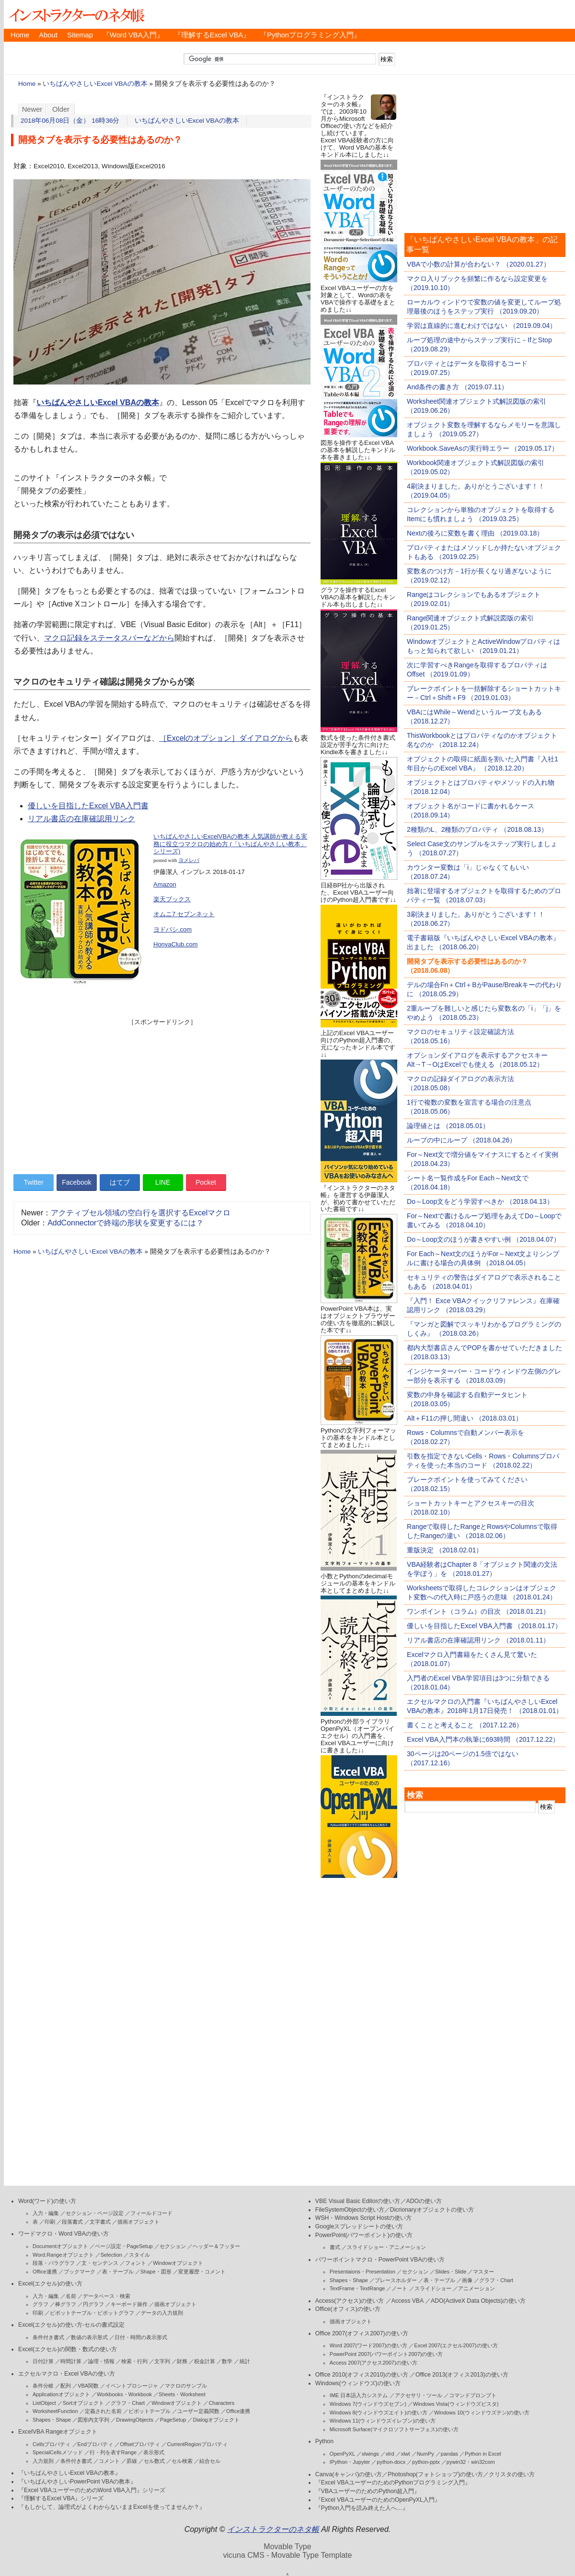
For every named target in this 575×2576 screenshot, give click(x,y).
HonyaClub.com (175, 944)
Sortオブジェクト (83, 2403)
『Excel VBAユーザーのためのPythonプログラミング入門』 (393, 2482)
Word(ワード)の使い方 (47, 2201)
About (48, 35)
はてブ (120, 1182)
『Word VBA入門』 (133, 35)
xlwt (405, 2454)
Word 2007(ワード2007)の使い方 (368, 2345)
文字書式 (100, 2222)
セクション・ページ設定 (95, 2213)
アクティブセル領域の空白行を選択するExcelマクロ (140, 1213)
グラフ (40, 2304)
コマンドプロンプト (472, 2395)
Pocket (206, 1182)
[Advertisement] (161, 1093)
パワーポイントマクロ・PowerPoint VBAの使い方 (380, 2259)
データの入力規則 (162, 2313)
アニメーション (476, 2288)
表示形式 (153, 2452)
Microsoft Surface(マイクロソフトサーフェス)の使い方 (394, 2429)
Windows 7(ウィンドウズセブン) (368, 2404)
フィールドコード (151, 2213)
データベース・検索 (106, 2296)
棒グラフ (65, 2304)
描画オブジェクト (138, 2222)
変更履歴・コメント (202, 2271)
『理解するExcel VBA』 (212, 35)
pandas (449, 2454)
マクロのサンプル (186, 2386)
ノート (399, 2288)
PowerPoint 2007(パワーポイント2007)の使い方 (386, 2354)
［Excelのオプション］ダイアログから (226, 738)
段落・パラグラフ (54, 2263)
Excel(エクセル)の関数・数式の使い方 (67, 2349)
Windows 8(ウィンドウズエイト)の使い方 (378, 2412)
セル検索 (182, 2461)
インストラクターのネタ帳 (76, 14)
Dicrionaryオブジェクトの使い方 (432, 2209)
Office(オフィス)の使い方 (347, 2309)
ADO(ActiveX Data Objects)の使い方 (478, 2300)
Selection (111, 2255)
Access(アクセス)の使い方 (349, 2300)
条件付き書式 (48, 2337)
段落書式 (72, 2222)
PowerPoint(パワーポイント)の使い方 (364, 2235)
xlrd (390, 2454)
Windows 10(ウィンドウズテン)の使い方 (481, 2412)
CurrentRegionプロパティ (197, 2444)
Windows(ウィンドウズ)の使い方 (358, 2383)
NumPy (425, 2454)
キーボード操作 (129, 2304)
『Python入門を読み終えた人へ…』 (361, 2508)
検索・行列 (134, 2361)
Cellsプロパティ (51, 2444)
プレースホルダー (396, 2280)
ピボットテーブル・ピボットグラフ (92, 2313)
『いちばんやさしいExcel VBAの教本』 (69, 2473)
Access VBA (407, 2300)
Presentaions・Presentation (362, 2271)
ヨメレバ (188, 860)
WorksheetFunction (55, 2411)
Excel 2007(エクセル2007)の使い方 (455, 2345)
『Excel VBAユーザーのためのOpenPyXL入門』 (377, 2499)
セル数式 (154, 2461)
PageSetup (173, 2420)
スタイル (139, 2255)
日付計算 (43, 2361)
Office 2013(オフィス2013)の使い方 (461, 2374)
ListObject (44, 2403)
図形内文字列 (93, 2420)
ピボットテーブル (149, 2411)
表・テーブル (118, 2271)
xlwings (370, 2454)
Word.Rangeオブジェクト (63, 2255)
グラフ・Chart (128, 2403)
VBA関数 (88, 2386)
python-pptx (425, 2462)
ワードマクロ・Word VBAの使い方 (63, 2233)
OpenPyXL (342, 2454)
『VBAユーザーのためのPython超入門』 (367, 2491)
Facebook (76, 1182)
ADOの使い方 (424, 2201)
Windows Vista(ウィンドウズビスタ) (455, 2404)
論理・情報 (101, 2361)
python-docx (391, 2462)
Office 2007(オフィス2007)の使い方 (361, 2333)
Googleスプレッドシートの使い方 (359, 2226)
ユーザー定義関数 (198, 2411)
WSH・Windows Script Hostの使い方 (363, 2218)
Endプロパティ (96, 2444)
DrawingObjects (134, 2420)
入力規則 (43, 2461)
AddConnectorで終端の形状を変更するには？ (125, 1223)
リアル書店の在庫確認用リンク (81, 819)
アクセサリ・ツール (418, 2395)
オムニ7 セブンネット (184, 914)
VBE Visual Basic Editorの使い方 (358, 2201)
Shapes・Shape (52, 2420)
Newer (32, 109)
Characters (221, 2403)
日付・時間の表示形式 (141, 2337)
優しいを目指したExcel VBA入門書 (88, 806)
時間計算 (70, 2361)
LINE (162, 1182)
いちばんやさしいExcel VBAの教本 (95, 83)
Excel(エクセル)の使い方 (50, 2283)
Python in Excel (483, 2454)
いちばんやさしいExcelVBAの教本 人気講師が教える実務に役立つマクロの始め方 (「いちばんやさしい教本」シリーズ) (230, 844)
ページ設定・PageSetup (123, 2246)
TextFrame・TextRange (357, 2288)
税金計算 (204, 2361)
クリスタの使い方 (512, 2474)
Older (60, 109)
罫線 (131, 2461)
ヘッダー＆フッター (216, 2246)
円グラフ (93, 2304)
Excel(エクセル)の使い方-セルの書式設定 (71, 2324)
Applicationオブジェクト (61, 2394)
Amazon (164, 884)
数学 (227, 2361)
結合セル (209, 2461)
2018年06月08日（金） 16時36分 (70, 120)
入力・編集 (46, 2213)
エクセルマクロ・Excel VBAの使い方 (66, 2373)
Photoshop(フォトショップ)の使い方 (435, 2474)
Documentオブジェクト (60, 2246)
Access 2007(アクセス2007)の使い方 (373, 2363)
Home (20, 35)
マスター (483, 2271)
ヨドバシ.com (172, 929)
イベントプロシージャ (131, 2386)
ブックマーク (79, 2271)
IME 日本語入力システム (359, 2395)
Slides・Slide (450, 2271)
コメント (109, 2461)
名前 (71, 2296)
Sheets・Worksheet (182, 2394)
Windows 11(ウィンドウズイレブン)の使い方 (383, 2421)
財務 (182, 2361)
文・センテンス (99, 2263)
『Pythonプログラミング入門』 (310, 35)
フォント (135, 2263)
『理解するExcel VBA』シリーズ (61, 2498)
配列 (65, 2386)
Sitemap (80, 35)
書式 (335, 2247)
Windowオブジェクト (178, 2263)
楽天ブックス (172, 899)
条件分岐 (43, 2386)
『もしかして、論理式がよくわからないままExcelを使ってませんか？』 (111, 2507)
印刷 (50, 2222)
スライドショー (432, 2288)
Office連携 (45, 2271)
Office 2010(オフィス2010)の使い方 (361, 2374)
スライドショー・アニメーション (386, 2247)
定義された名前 (103, 2411)
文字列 (162, 2361)
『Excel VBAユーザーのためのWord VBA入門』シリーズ (91, 2490)
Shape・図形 (156, 2271)
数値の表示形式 (89, 2337)
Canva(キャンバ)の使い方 (348, 2474)
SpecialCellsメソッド (58, 2452)
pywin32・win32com (471, 2462)
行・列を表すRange (113, 2452)
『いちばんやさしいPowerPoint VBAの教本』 (77, 2481)
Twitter (33, 1182)
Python (324, 2441)
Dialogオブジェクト (216, 2420)
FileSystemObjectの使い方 (349, 2209)
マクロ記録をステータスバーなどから (109, 638)
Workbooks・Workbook (124, 2394)
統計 (245, 2361)
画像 (467, 2280)
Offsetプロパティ (140, 2444)
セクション (173, 2246)
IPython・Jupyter (350, 2462)
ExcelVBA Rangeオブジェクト (57, 2431)
